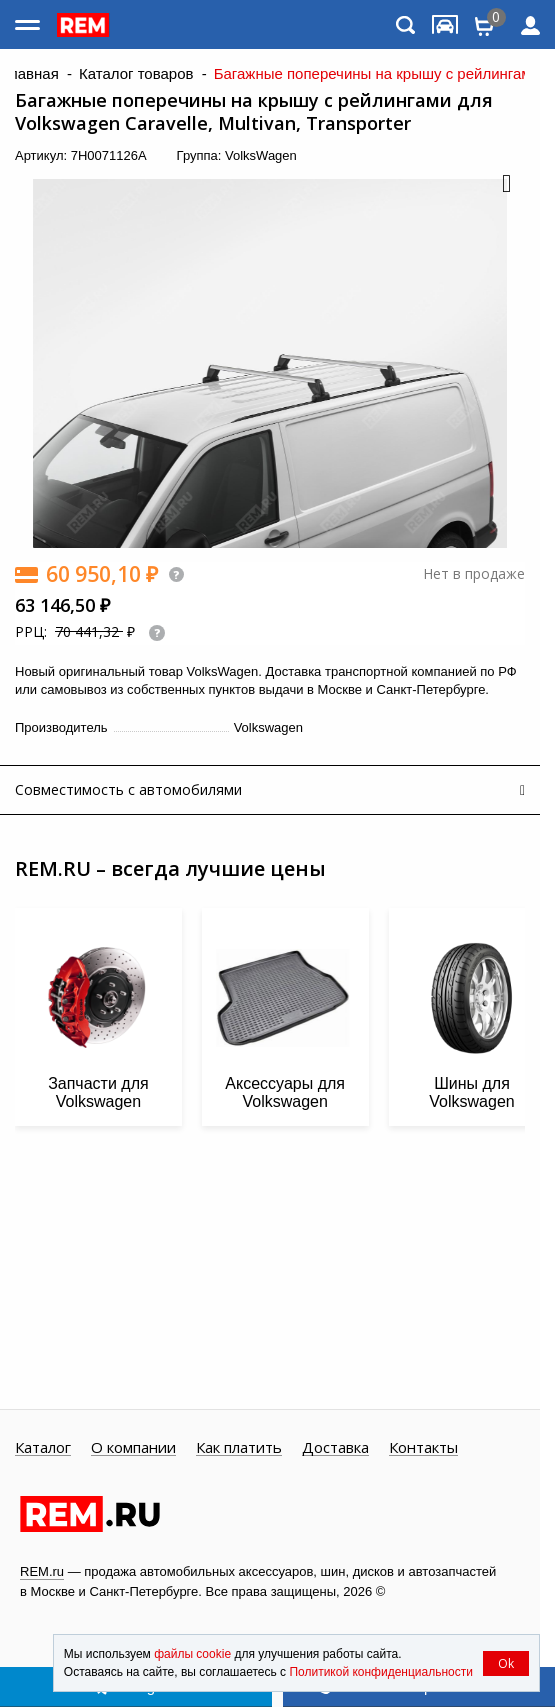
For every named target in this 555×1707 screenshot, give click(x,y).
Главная (30, 74)
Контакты (423, 1448)
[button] (505, 185)
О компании (133, 1448)
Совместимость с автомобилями (128, 789)
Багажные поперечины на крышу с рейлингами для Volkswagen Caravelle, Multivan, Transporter (254, 112)
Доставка (335, 1448)
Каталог (43, 1448)
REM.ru (42, 1571)
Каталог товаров (136, 74)
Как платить (239, 1448)
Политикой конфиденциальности (381, 1672)
